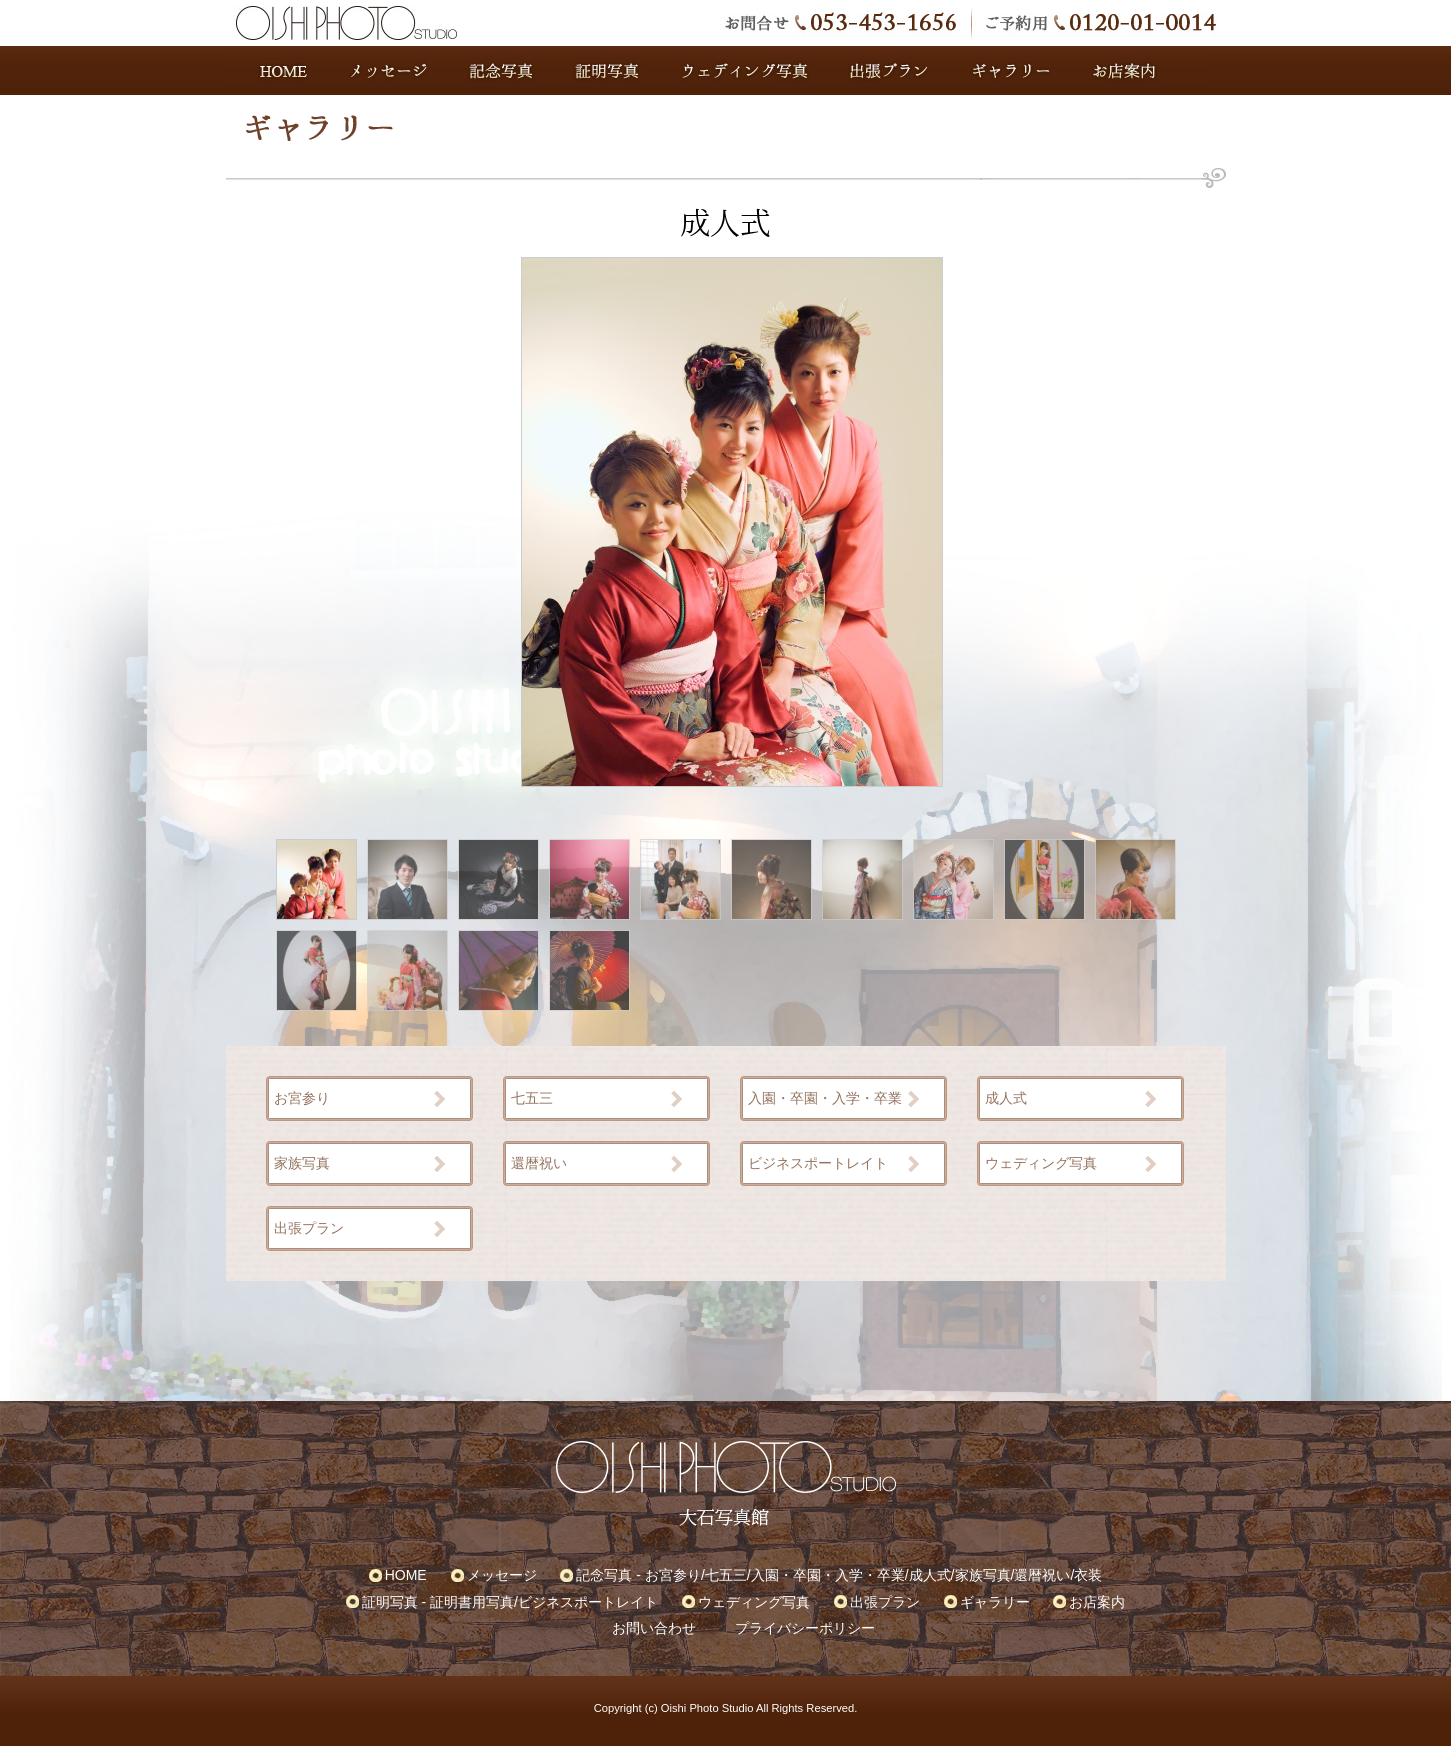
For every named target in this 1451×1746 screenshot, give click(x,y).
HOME (278, 70)
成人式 (1006, 1098)
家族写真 (302, 1163)
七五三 (532, 1098)
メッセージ (391, 70)
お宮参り (302, 1098)
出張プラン (891, 70)
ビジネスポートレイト (818, 1163)
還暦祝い (539, 1163)
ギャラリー (1011, 70)
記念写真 (501, 70)
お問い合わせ (654, 1628)
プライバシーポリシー (805, 1628)
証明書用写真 (472, 1602)
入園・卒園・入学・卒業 (825, 1098)
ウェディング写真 (746, 70)
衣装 (1088, 1575)
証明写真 (606, 70)
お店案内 (1148, 70)
